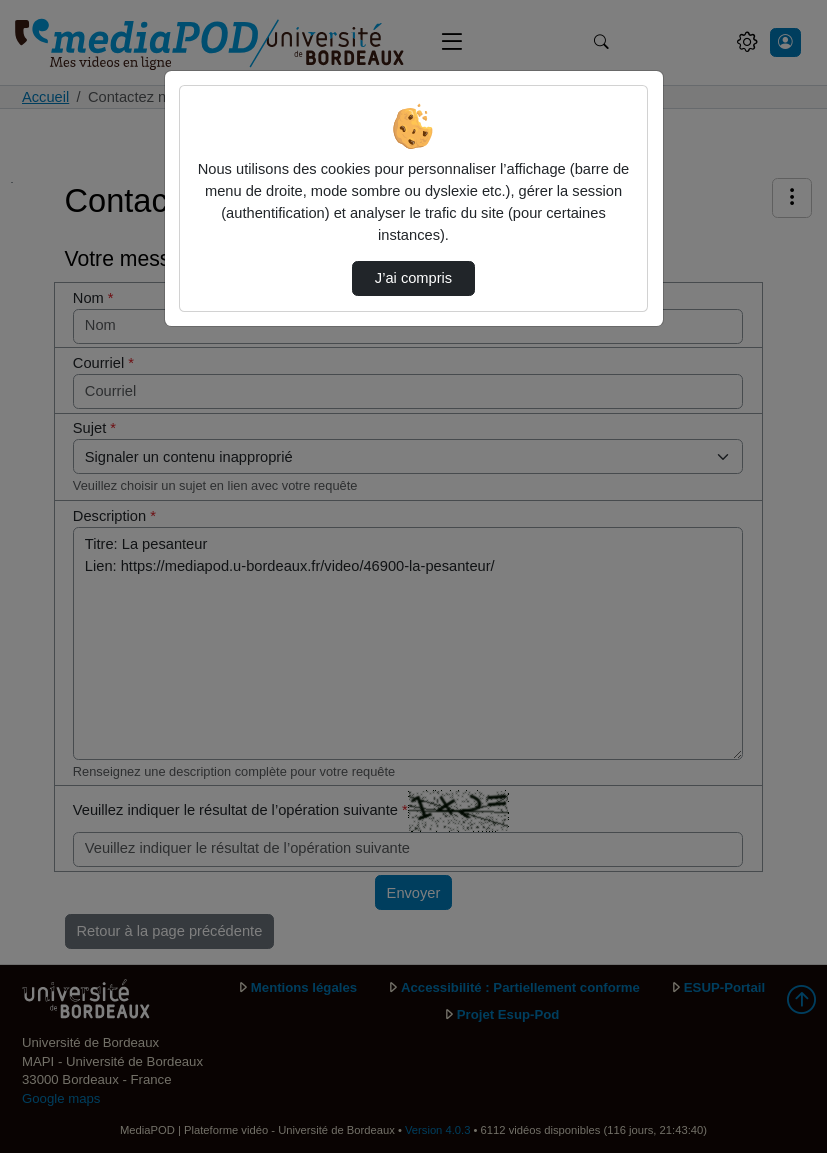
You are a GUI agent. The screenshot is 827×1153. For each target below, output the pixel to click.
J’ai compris (413, 278)
